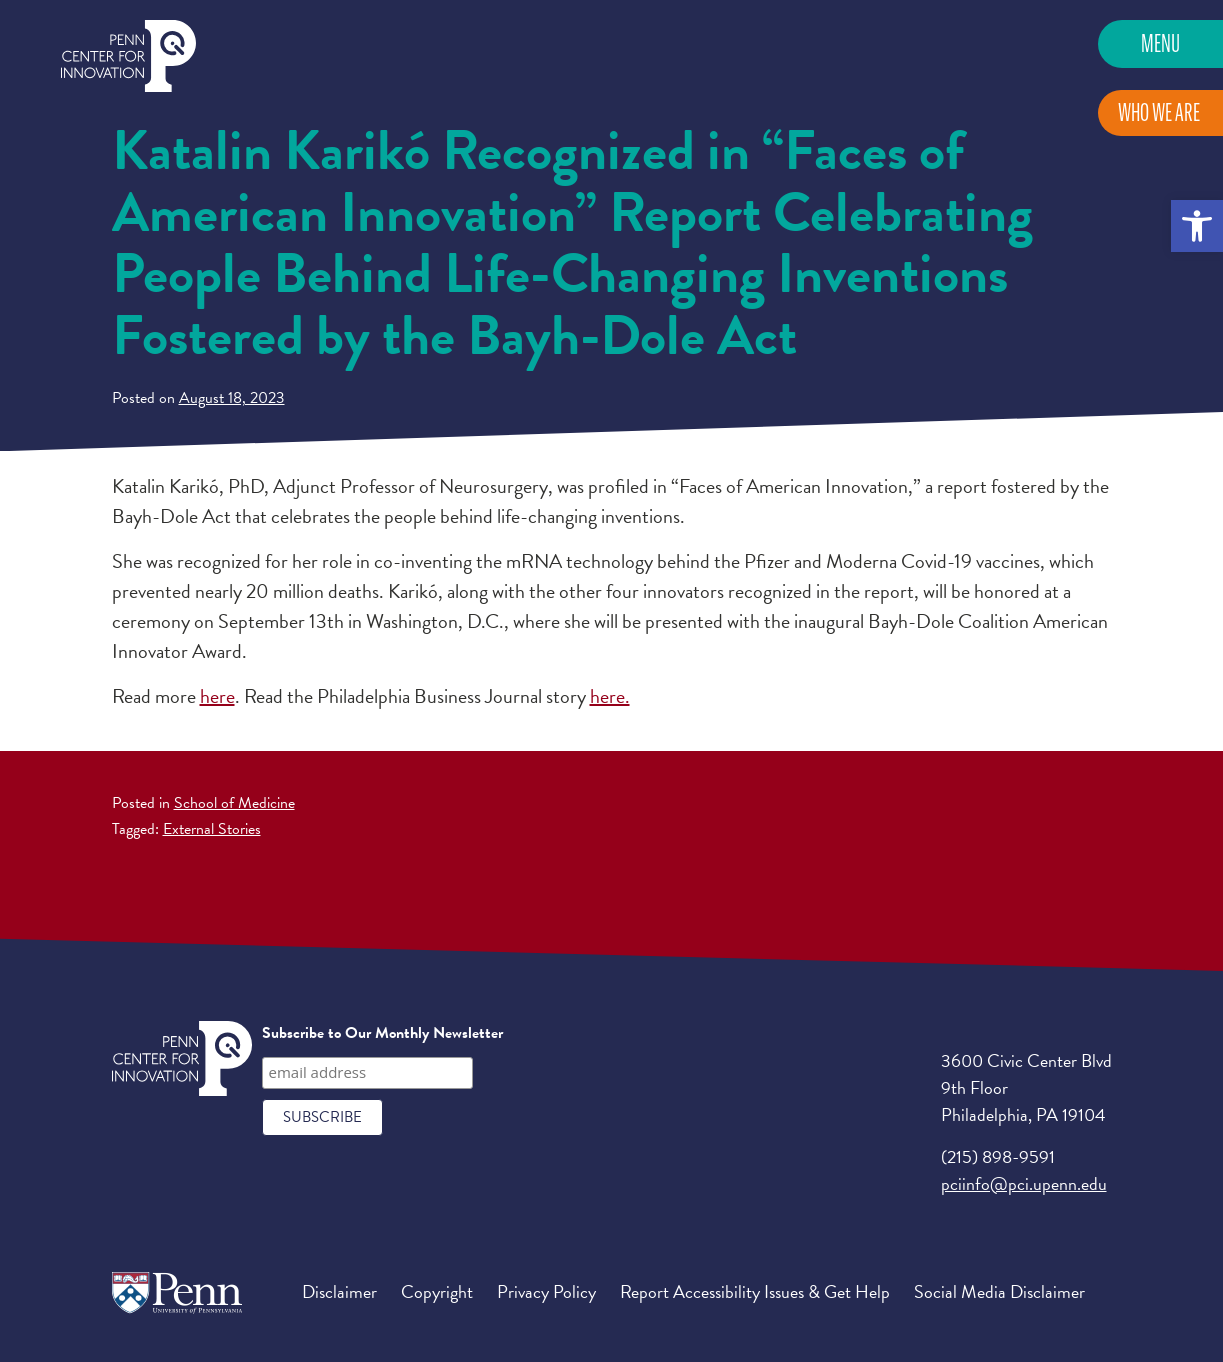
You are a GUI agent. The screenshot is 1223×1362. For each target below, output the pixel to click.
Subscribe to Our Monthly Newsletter (382, 1033)
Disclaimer (339, 1291)
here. (610, 696)
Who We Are (1159, 112)
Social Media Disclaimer (999, 1291)
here (217, 696)
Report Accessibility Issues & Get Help (755, 1291)
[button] (1197, 226)
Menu (1160, 43)
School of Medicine (234, 803)
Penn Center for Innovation (128, 56)
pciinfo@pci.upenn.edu (1024, 1183)
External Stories (212, 829)
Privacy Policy (546, 1291)
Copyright (437, 1291)
